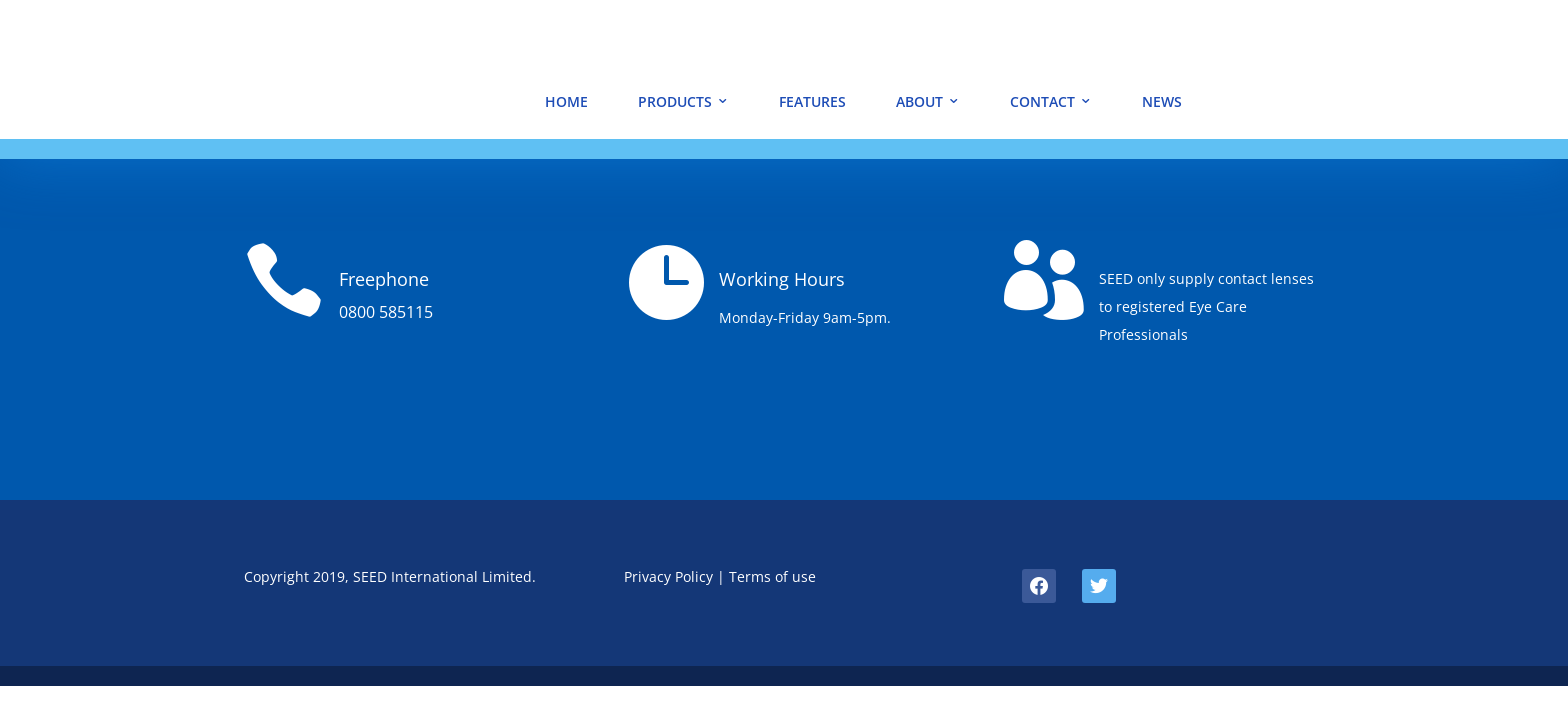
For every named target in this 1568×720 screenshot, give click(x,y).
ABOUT (919, 101)
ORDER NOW (1415, 94)
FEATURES (812, 101)
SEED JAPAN (1416, 39)
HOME (566, 101)
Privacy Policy (668, 576)
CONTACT (1042, 101)
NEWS (1162, 101)
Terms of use (772, 576)
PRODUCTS (675, 101)
